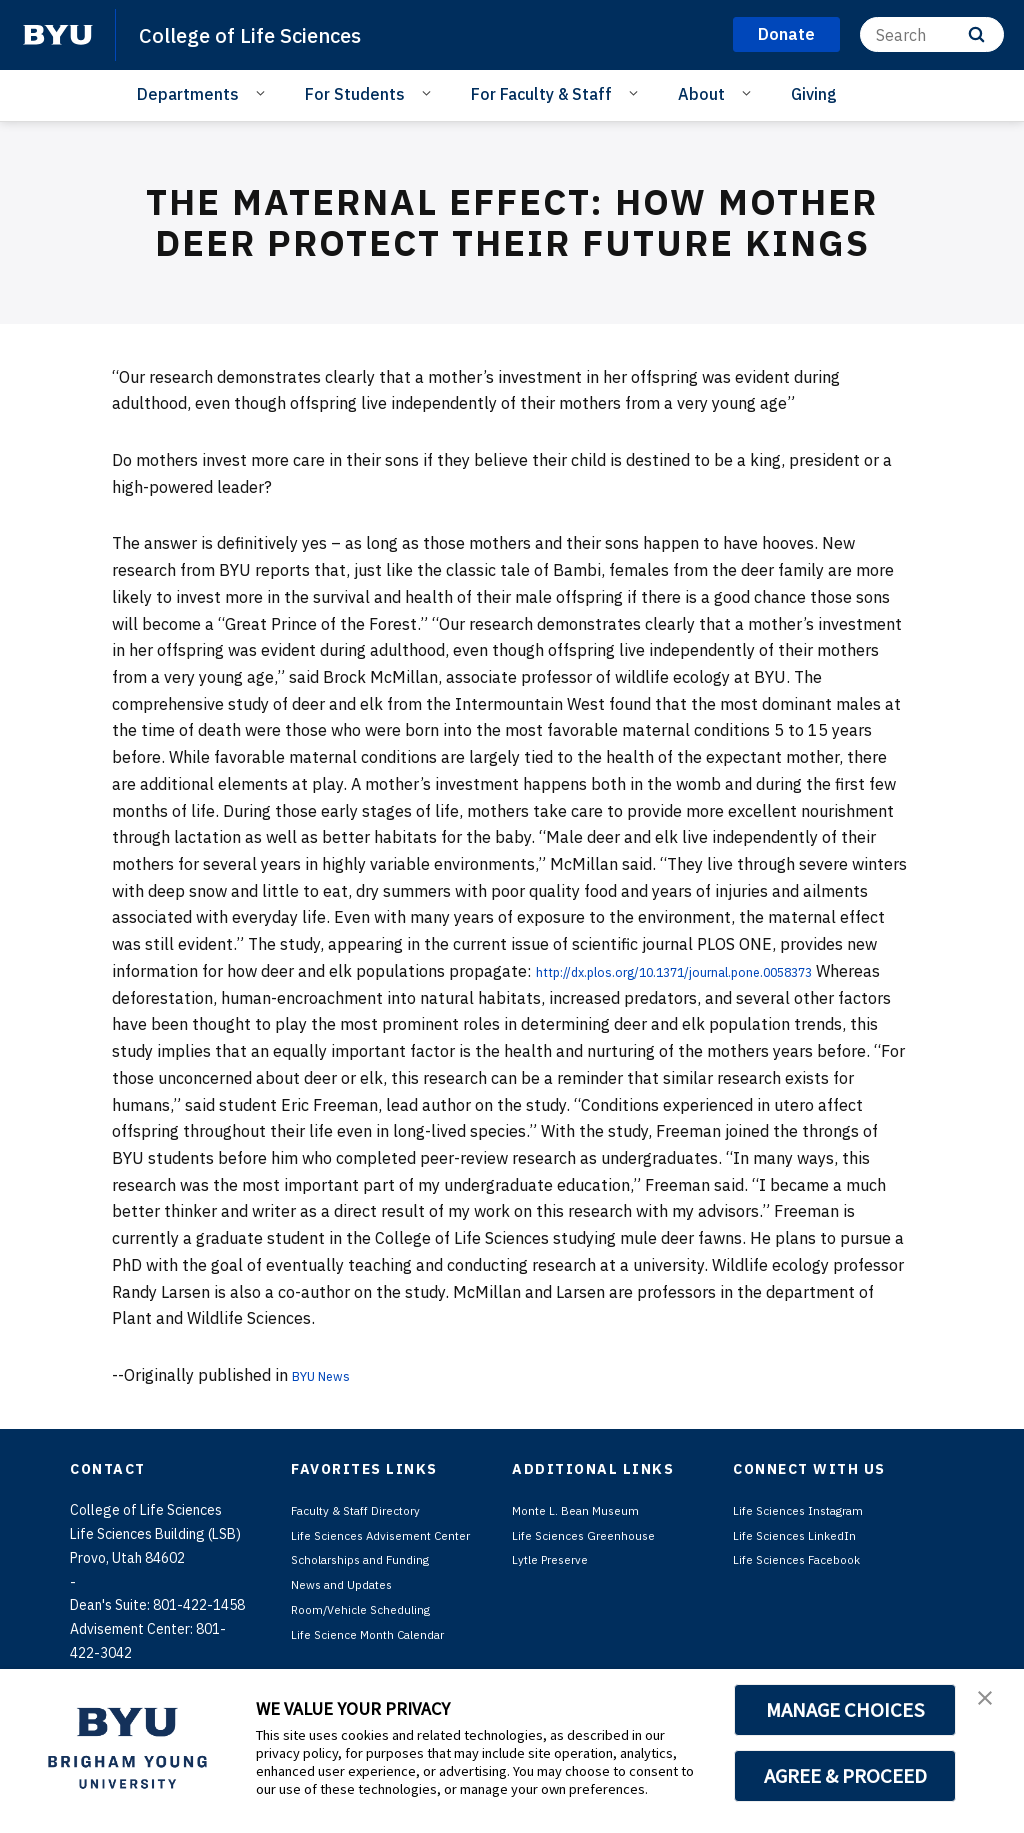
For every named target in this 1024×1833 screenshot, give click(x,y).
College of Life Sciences (270, 34)
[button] (991, 1705)
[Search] (932, 34)
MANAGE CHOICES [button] (845, 1710)
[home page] (58, 35)
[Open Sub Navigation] (263, 93)
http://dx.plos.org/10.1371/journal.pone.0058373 (721, 971)
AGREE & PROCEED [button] (845, 1776)
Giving (814, 94)
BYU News (330, 1375)
